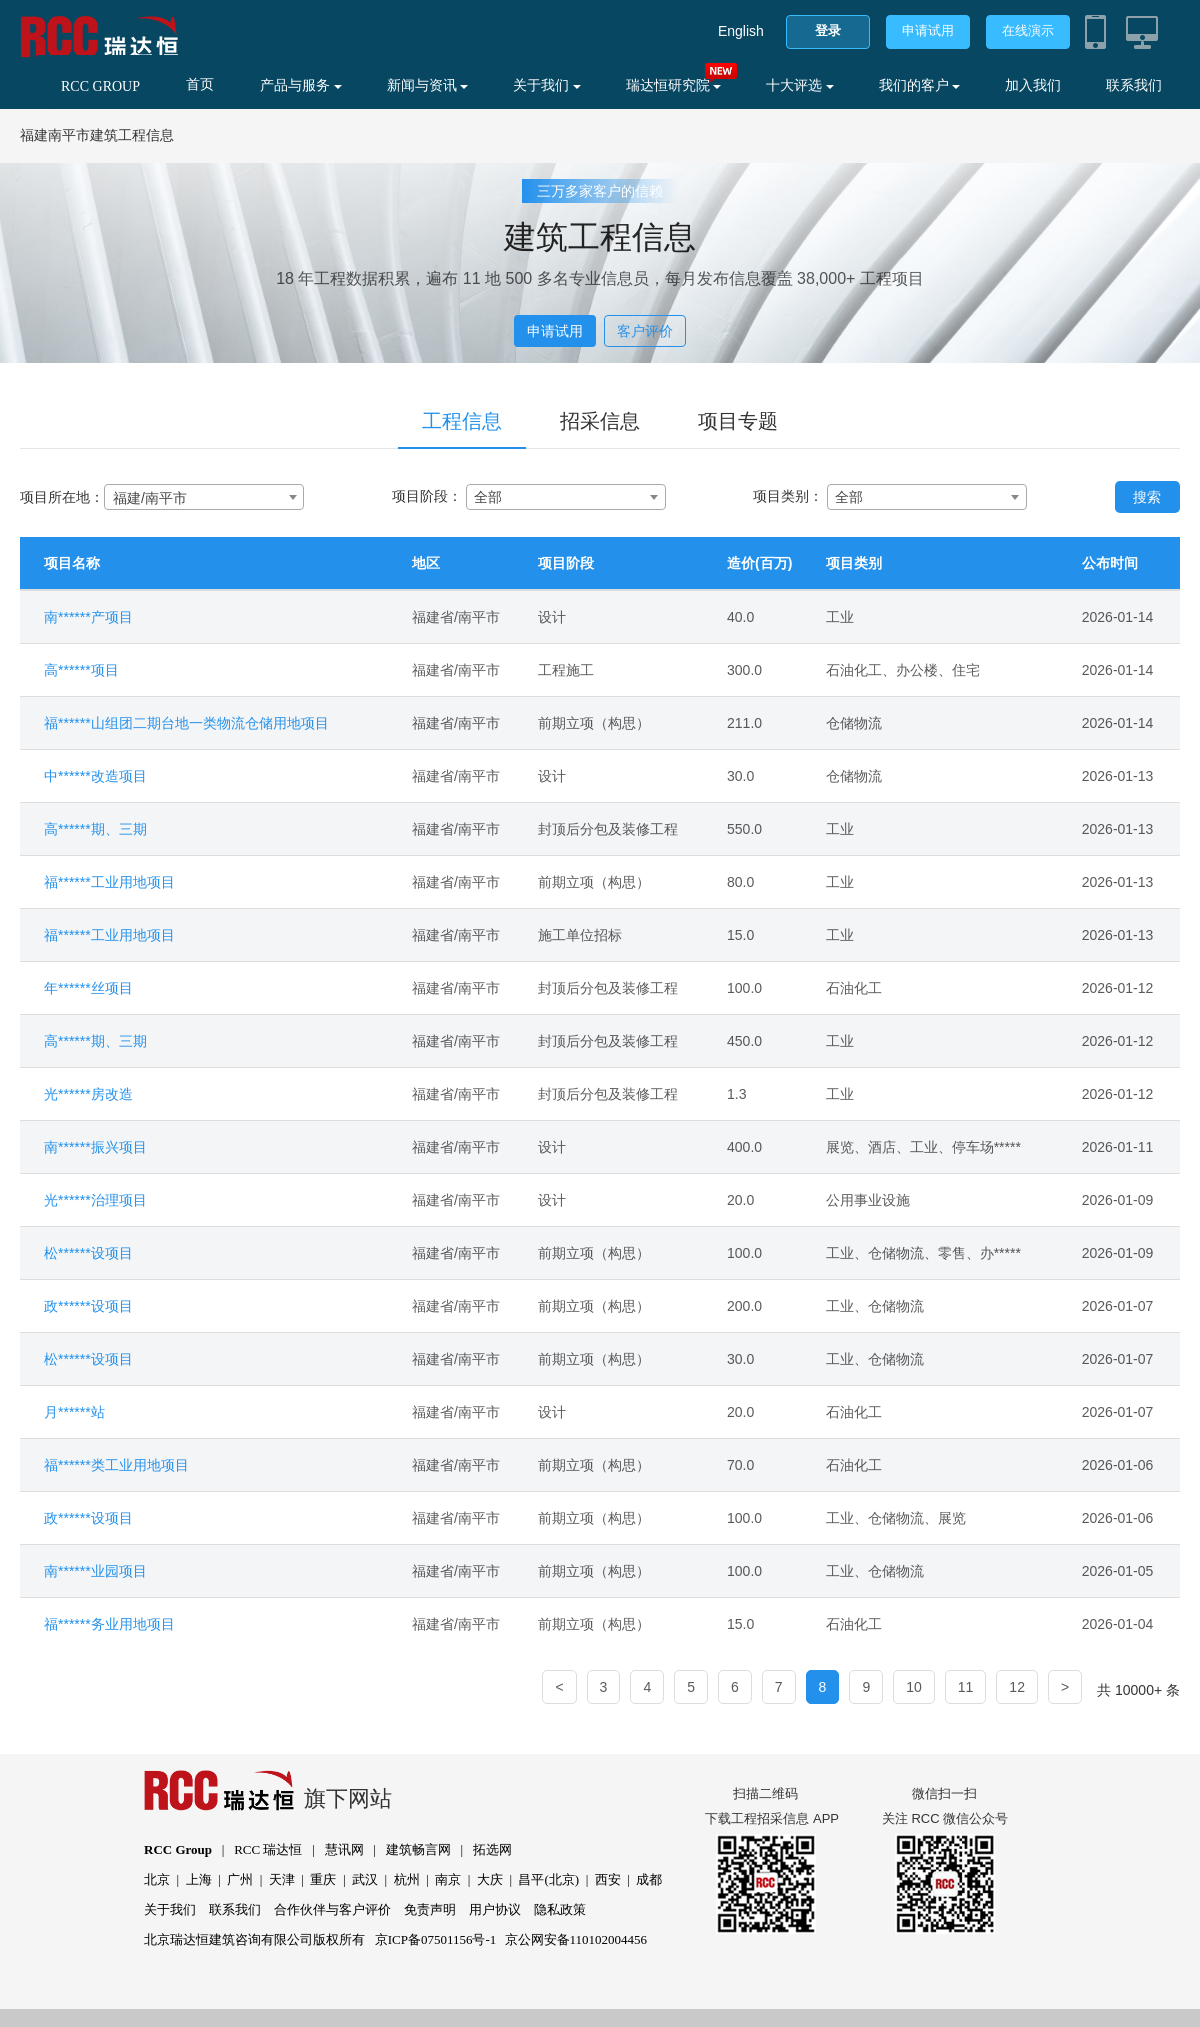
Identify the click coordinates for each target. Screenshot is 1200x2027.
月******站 (74, 1412)
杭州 (407, 1879)
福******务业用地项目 (109, 1624)
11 (966, 1687)
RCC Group (178, 1849)
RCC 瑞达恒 (268, 1849)
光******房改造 (88, 1094)
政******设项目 (88, 1306)
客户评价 (645, 331)
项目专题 (738, 421)
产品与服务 (301, 85)
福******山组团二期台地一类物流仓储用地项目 (186, 723)
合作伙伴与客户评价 (332, 1909)
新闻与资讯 (428, 85)
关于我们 (547, 85)
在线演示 (1028, 30)
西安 (608, 1879)
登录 (828, 30)
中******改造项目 (95, 776)
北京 (157, 1879)
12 (1017, 1687)
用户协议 (495, 1909)
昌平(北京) (548, 1879)
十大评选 (800, 85)
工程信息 (462, 421)
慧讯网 (344, 1849)
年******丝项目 (88, 988)
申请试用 (928, 30)
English (741, 31)
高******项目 (81, 670)
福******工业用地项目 (109, 882)
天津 (282, 1879)
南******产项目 (88, 617)
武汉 (365, 1879)
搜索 (1147, 497)
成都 (649, 1879)
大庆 (490, 1879)
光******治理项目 (95, 1200)
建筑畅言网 (418, 1849)
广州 (240, 1879)
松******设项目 (88, 1253)
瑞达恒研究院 (674, 85)
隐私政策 (560, 1909)
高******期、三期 (95, 829)
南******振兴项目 (95, 1147)
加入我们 (1033, 85)
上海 (199, 1879)
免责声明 (430, 1909)
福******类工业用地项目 (116, 1465)
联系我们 (1134, 85)
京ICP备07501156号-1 (436, 1939)
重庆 (323, 1879)
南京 (448, 1879)
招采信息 (600, 421)
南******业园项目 (95, 1571)
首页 (200, 84)
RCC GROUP (100, 86)
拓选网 (492, 1849)
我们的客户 (920, 85)
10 (914, 1687)
